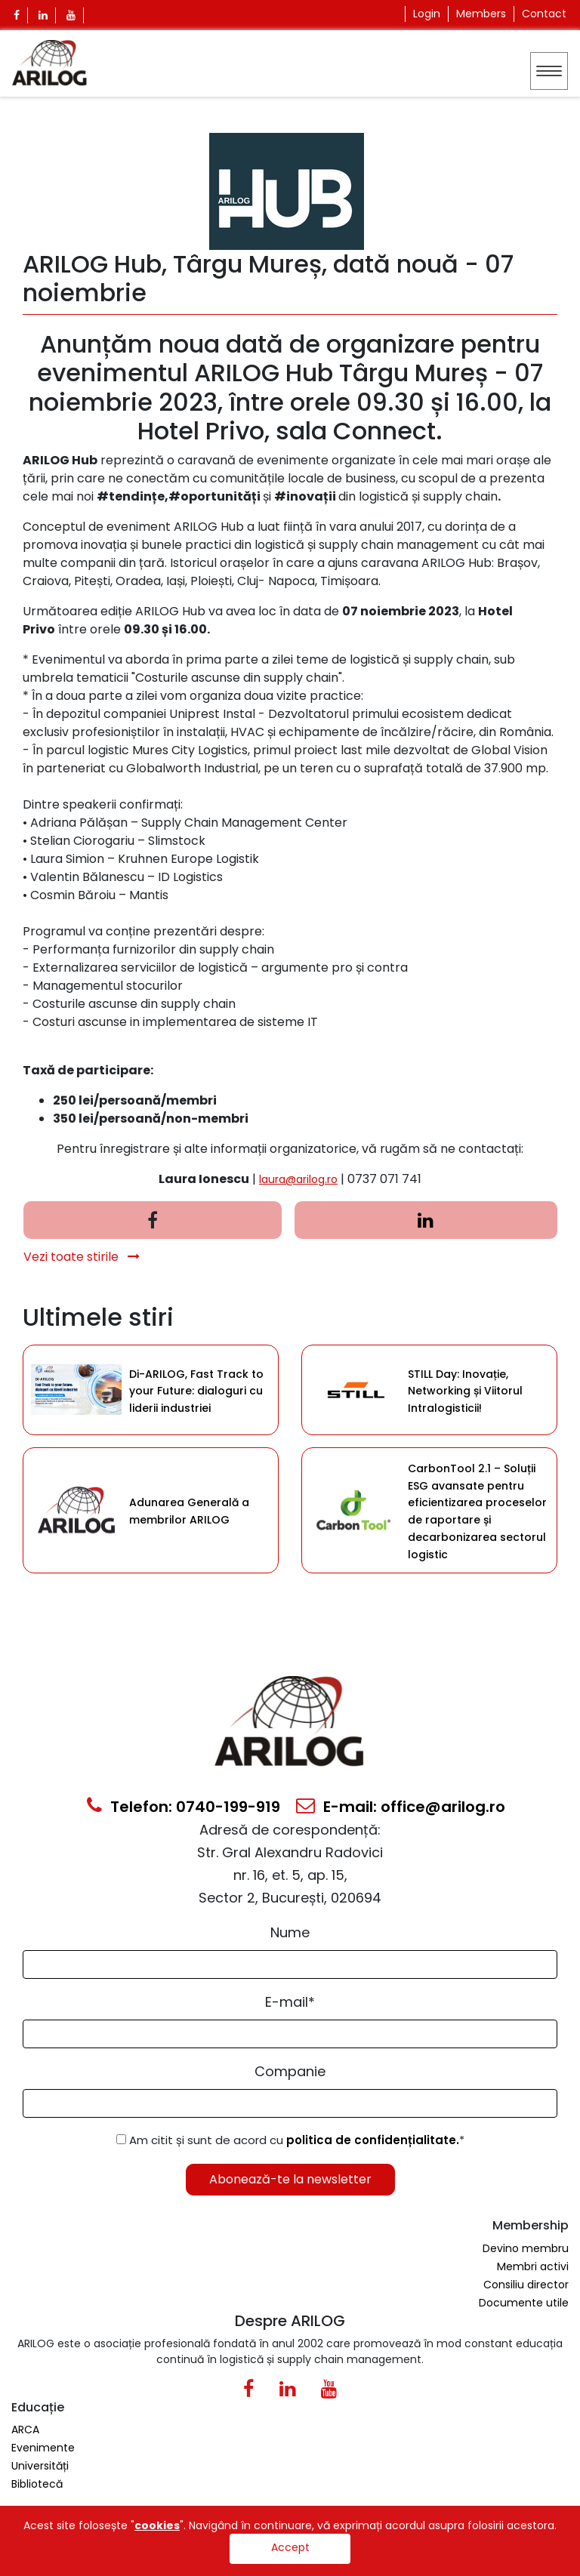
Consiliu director (526, 2284)
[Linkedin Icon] (43, 15)
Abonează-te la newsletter (290, 2179)
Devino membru (526, 2248)
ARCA (25, 2429)
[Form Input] (290, 1964)
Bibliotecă (37, 2483)
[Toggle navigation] (549, 71)
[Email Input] (290, 2034)
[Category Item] (76, 1389)
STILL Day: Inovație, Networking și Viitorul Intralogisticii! (465, 1391)
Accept (290, 2547)
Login (426, 13)
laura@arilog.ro (298, 1179)
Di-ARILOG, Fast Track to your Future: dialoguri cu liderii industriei (196, 1391)
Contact (544, 13)
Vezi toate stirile (81, 1256)
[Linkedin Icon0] (287, 2391)
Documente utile (524, 2302)
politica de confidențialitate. (372, 2140)
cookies (157, 2525)
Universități (40, 2465)
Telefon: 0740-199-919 (183, 1806)
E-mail (290, 2001)
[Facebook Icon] (17, 15)
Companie (290, 2071)
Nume (290, 1932)
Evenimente (43, 2447)
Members (481, 13)
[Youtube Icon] (71, 15)
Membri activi (533, 2266)
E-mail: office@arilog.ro (400, 1806)
